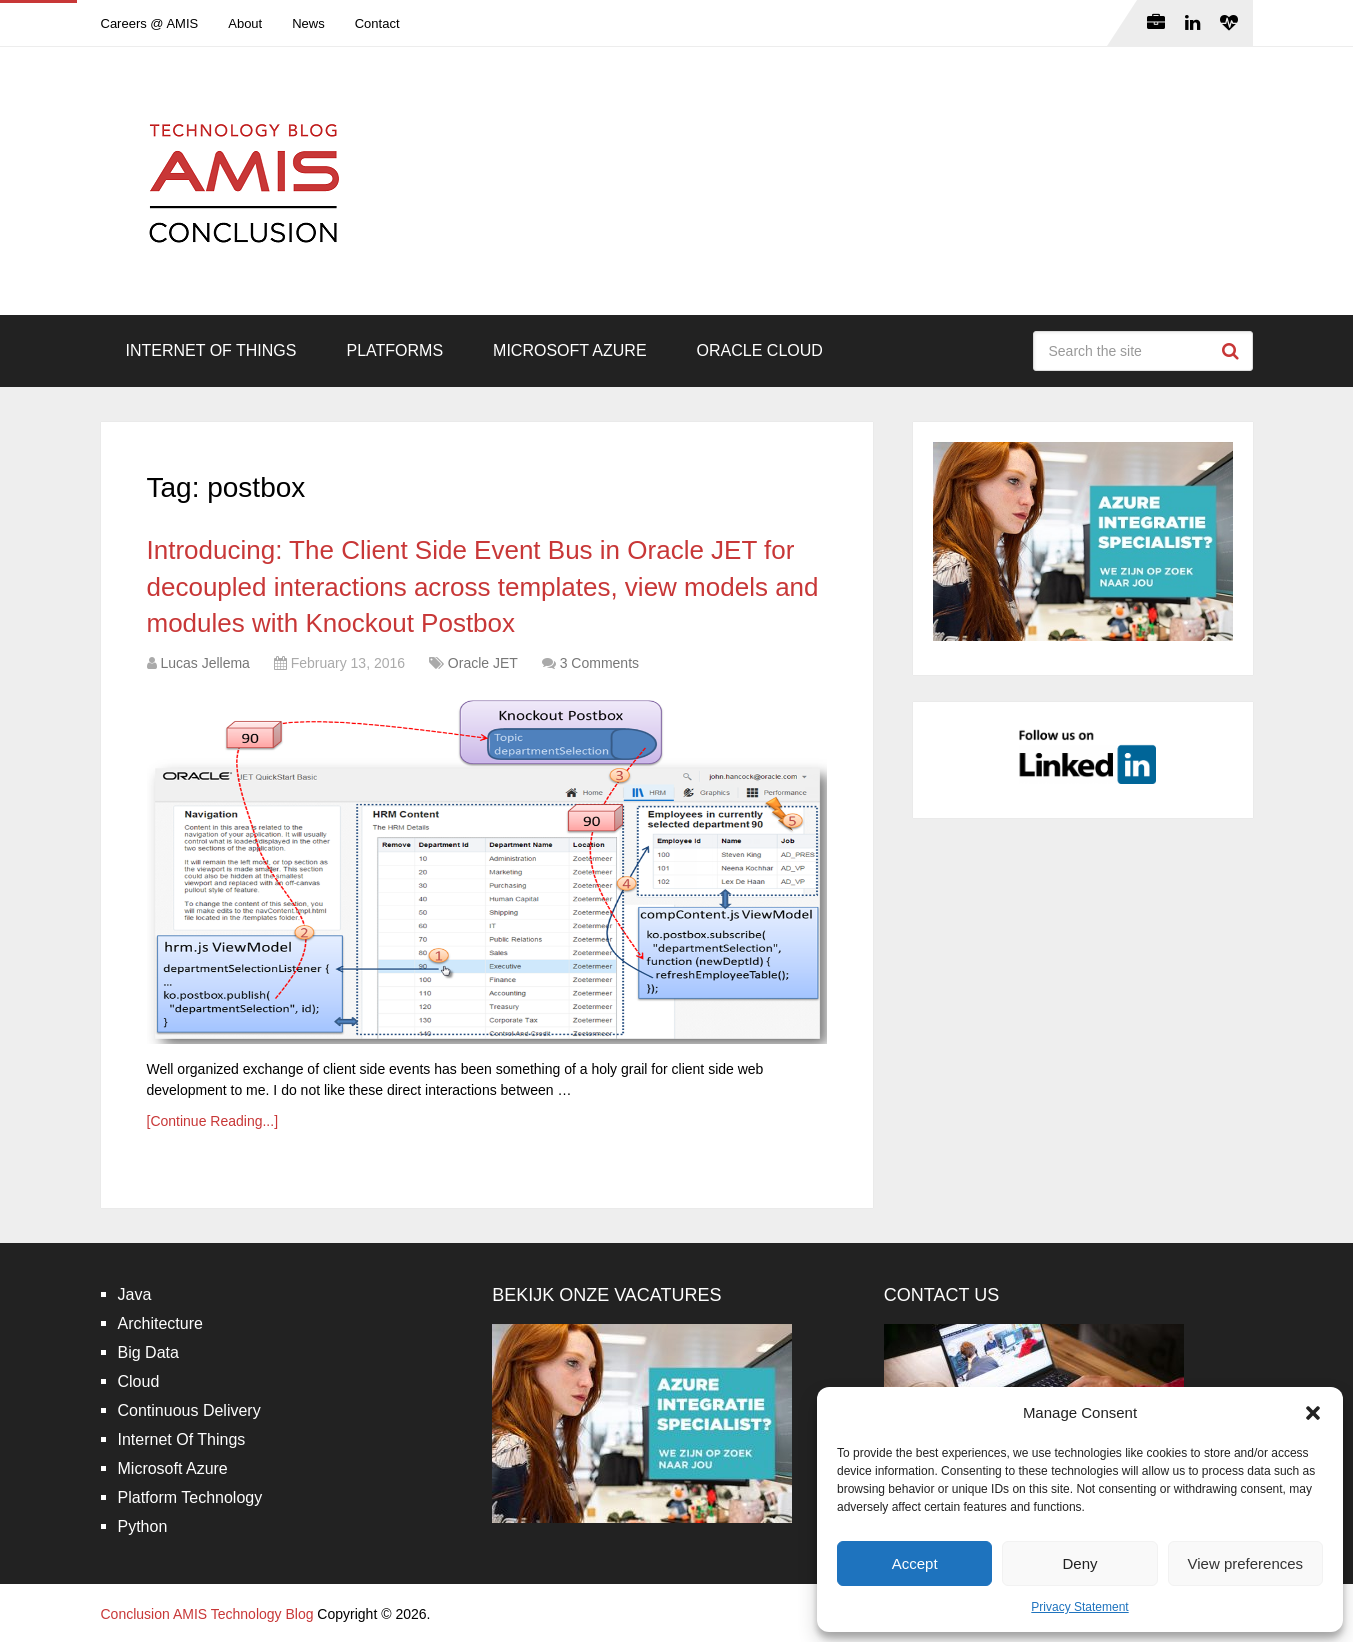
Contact (377, 23)
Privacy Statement (1079, 1607)
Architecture (160, 1323)
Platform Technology (190, 1497)
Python (143, 1526)
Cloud (139, 1381)
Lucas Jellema (205, 663)
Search (1233, 351)
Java (135, 1294)
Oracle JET (483, 663)
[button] (1313, 1413)
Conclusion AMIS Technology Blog (207, 1614)
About (245, 23)
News (308, 23)
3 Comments (599, 663)
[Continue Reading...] (213, 1121)
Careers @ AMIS (150, 23)
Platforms (394, 350)
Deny (1079, 1563)
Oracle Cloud (760, 350)
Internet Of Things (211, 350)
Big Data (148, 1352)
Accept (915, 1563)
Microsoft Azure (570, 350)
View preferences (1246, 1563)
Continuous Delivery (189, 1410)
